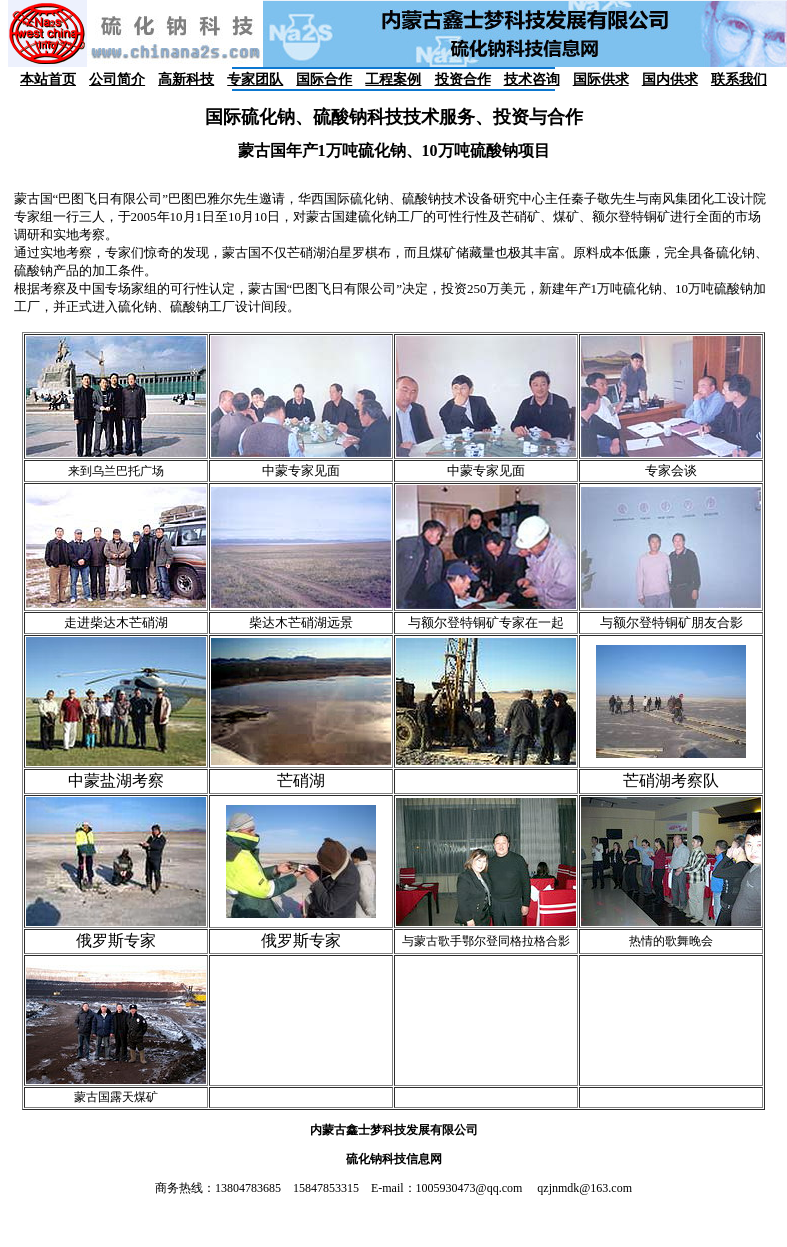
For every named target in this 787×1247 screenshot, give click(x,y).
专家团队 (255, 79)
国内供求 (670, 79)
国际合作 (324, 79)
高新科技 (186, 79)
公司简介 (117, 79)
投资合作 (463, 79)
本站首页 (48, 79)
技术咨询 (532, 79)
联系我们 (739, 79)
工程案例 (393, 79)
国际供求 (601, 79)
